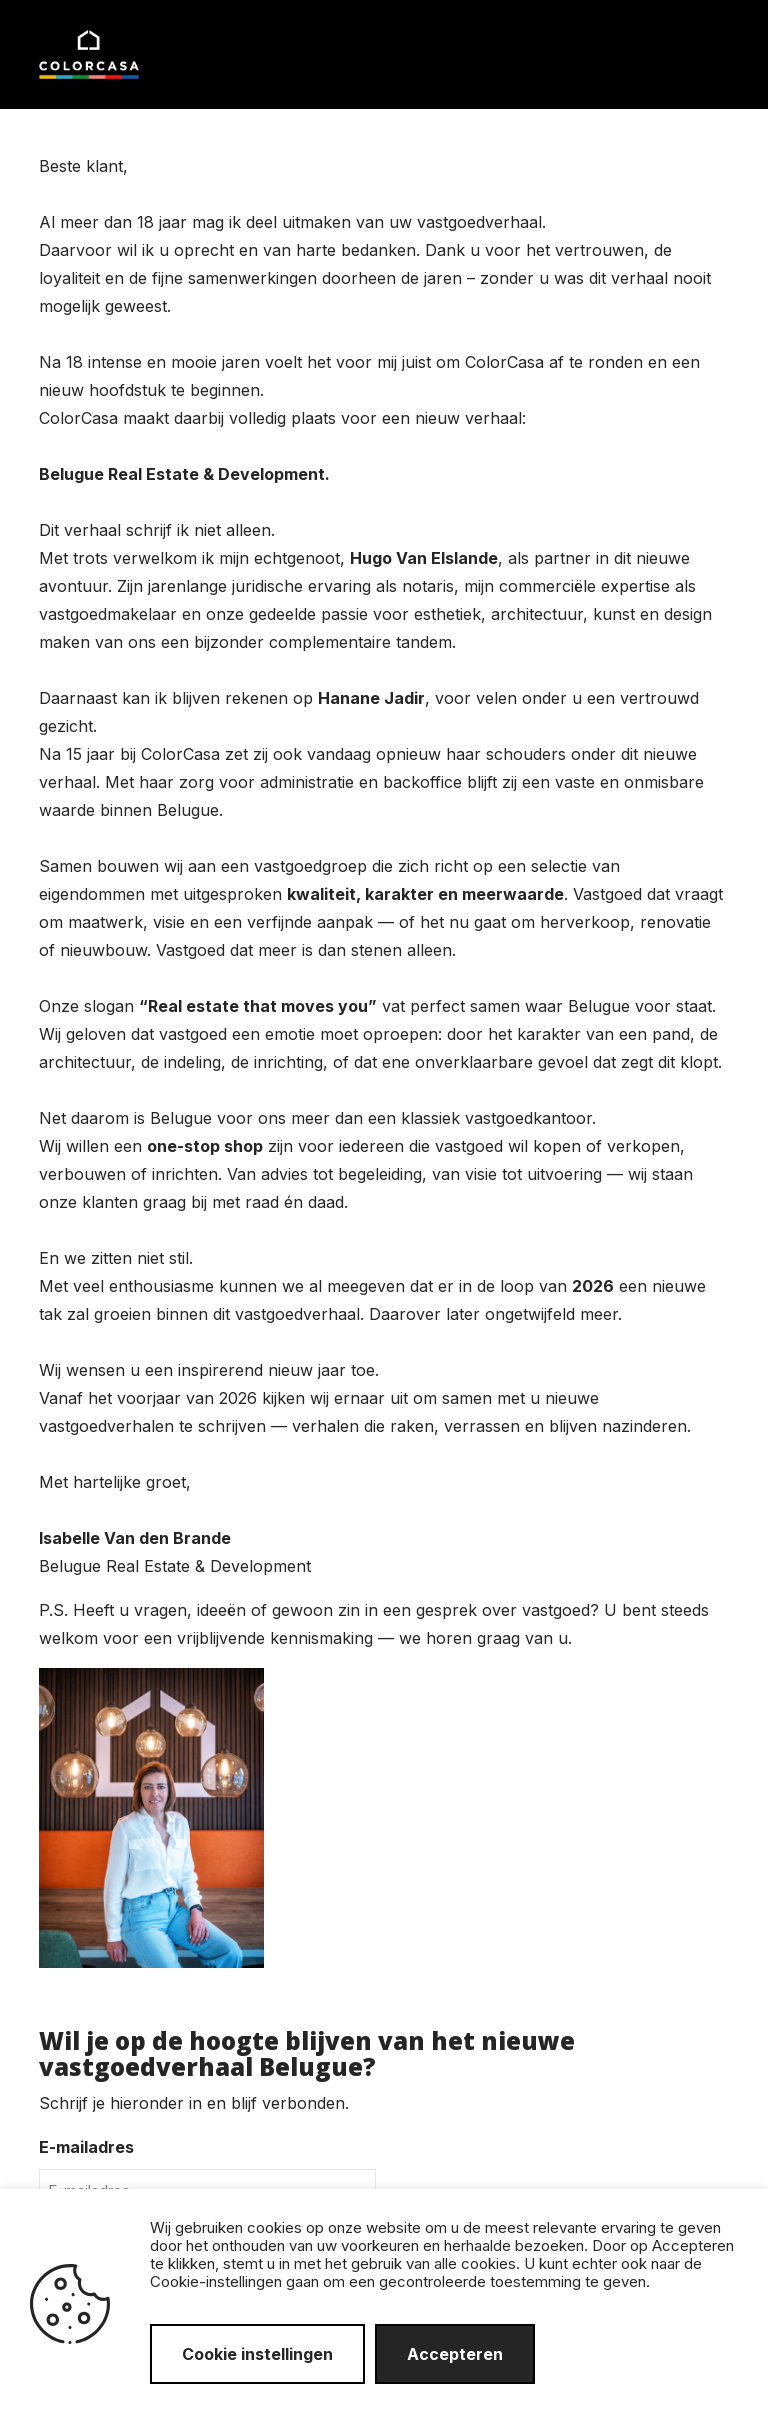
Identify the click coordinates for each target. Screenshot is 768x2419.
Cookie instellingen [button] (257, 2354)
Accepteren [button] (455, 2354)
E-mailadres (86, 2147)
